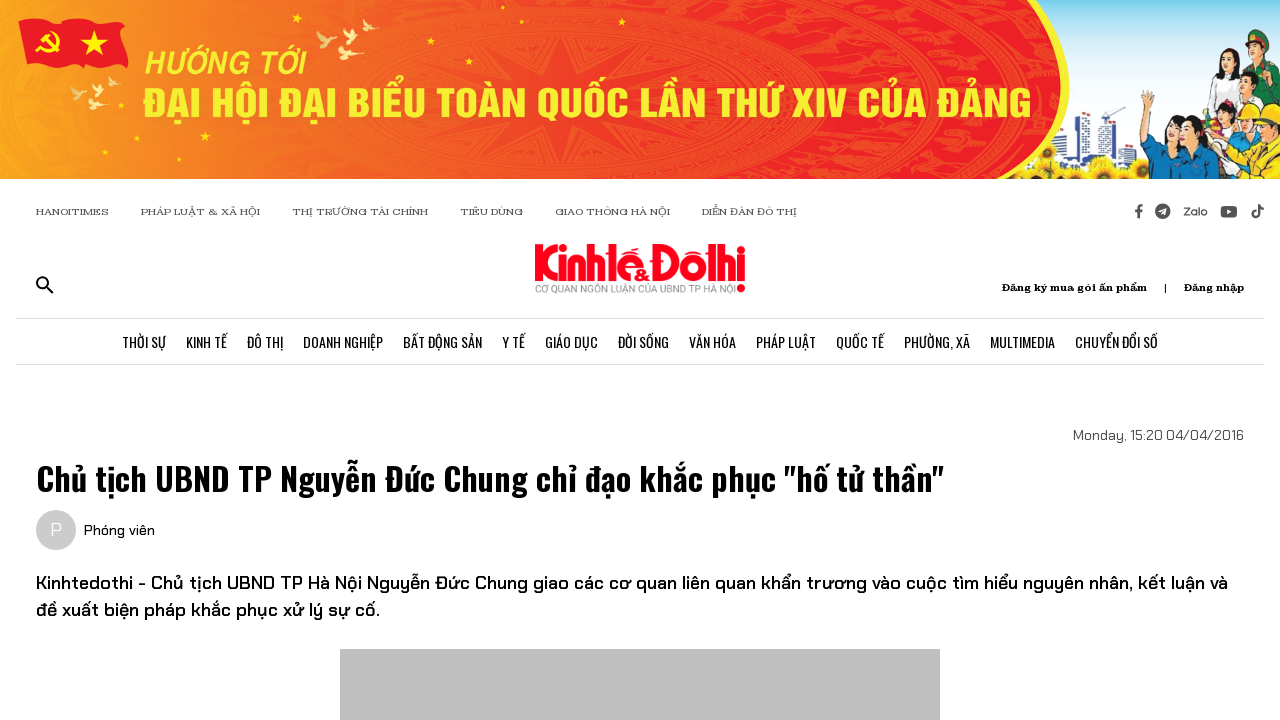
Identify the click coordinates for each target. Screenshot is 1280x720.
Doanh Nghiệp (343, 341)
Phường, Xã (937, 341)
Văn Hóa (712, 341)
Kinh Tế (206, 341)
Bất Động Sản (442, 341)
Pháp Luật (786, 341)
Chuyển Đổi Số (1116, 341)
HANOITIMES (72, 211)
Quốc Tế (860, 341)
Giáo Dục (571, 341)
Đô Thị (265, 341)
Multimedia (1022, 341)
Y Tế (513, 341)
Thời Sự (144, 341)
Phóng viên (119, 530)
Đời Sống (643, 341)
